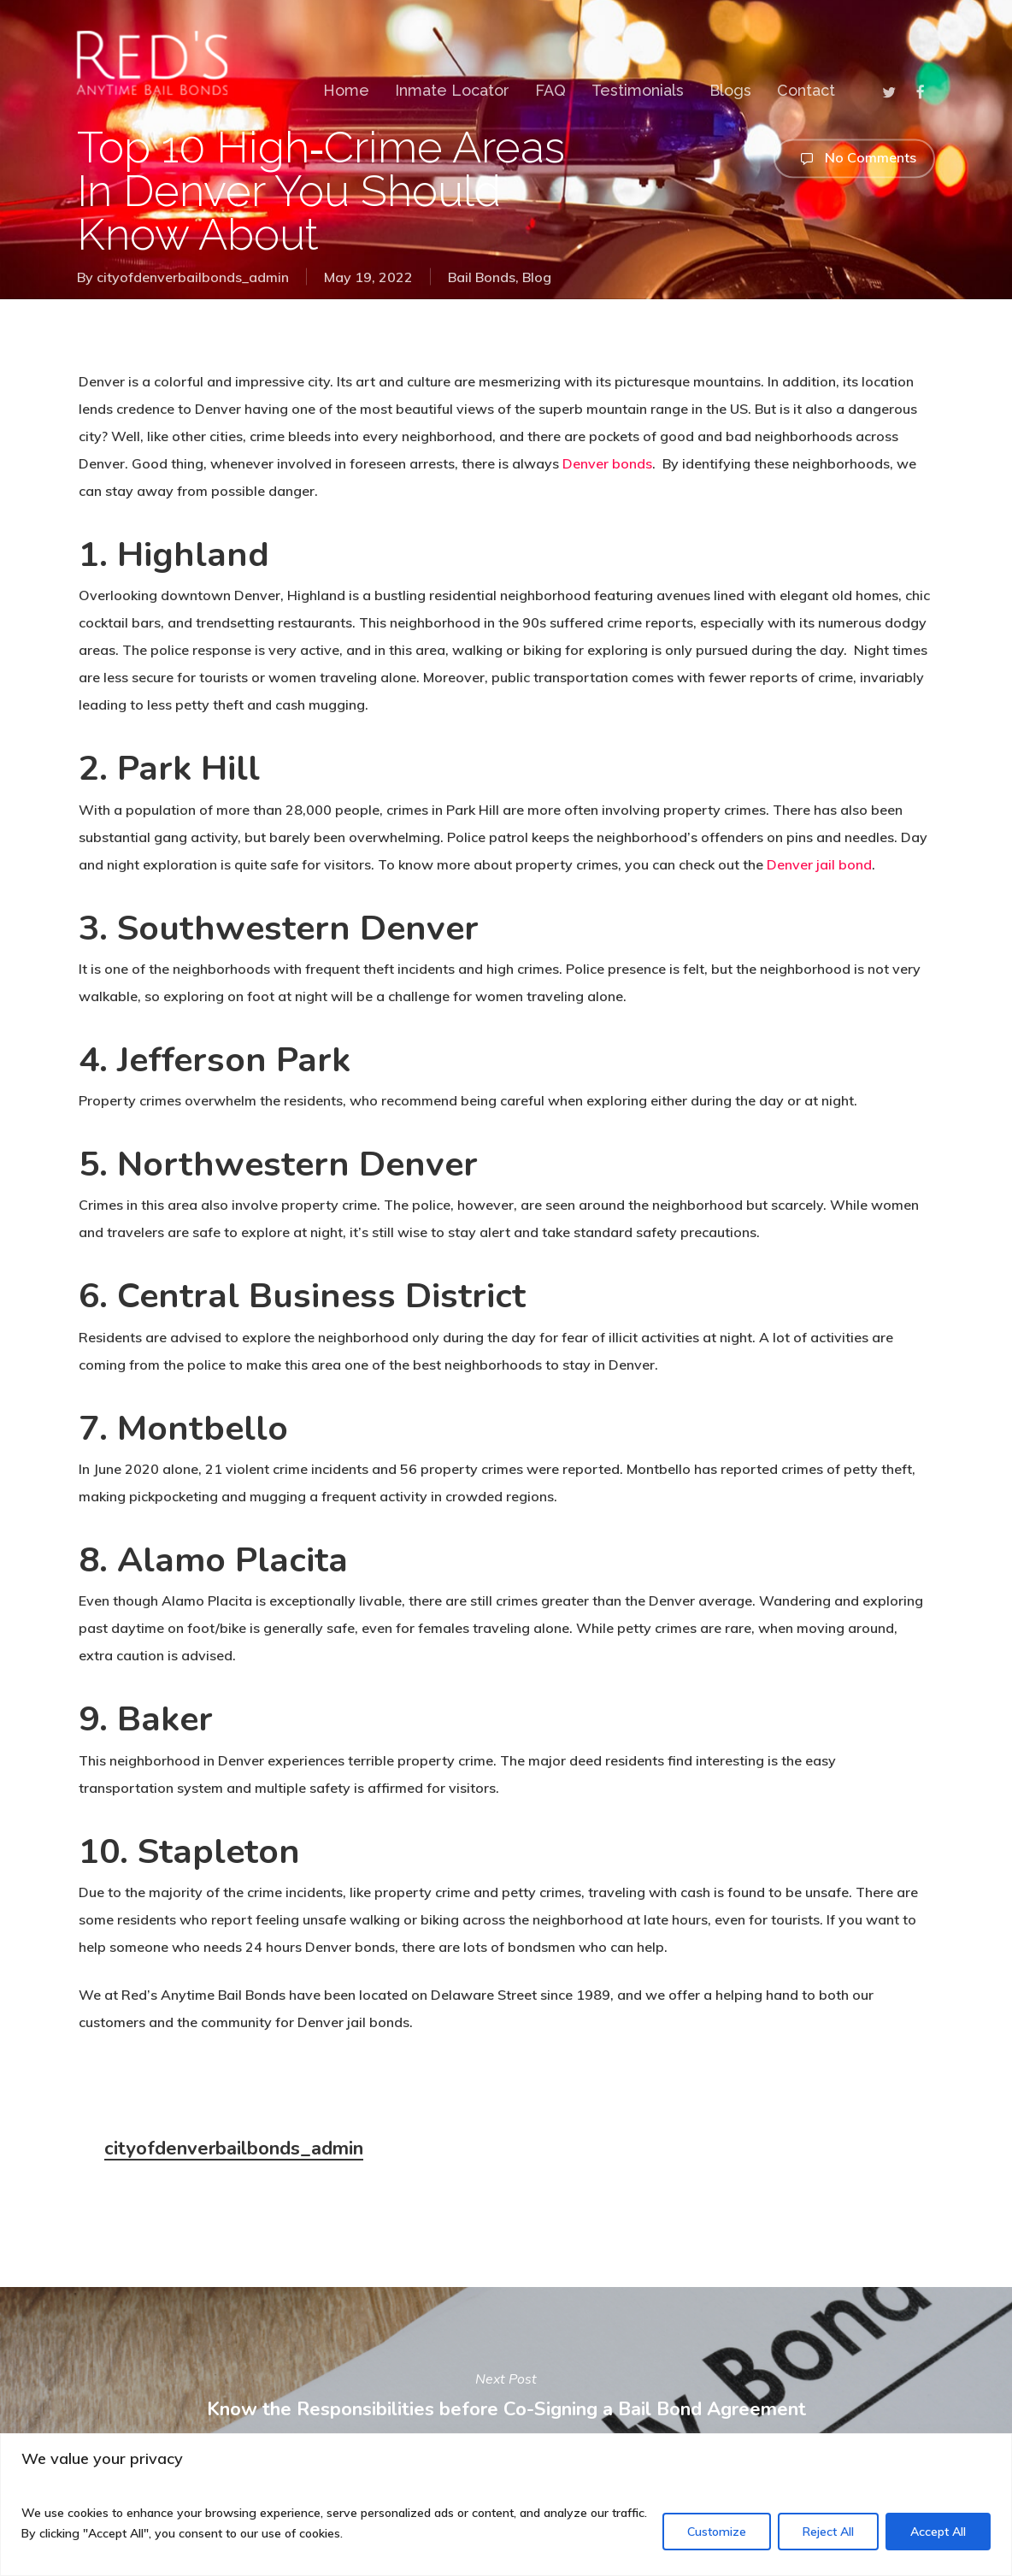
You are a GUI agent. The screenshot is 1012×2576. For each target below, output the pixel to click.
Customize (716, 2531)
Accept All (938, 2531)
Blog (536, 277)
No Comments (854, 158)
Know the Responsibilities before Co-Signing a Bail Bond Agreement (506, 2394)
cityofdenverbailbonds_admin (193, 277)
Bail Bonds (481, 277)
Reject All (828, 2531)
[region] (506, 2504)
